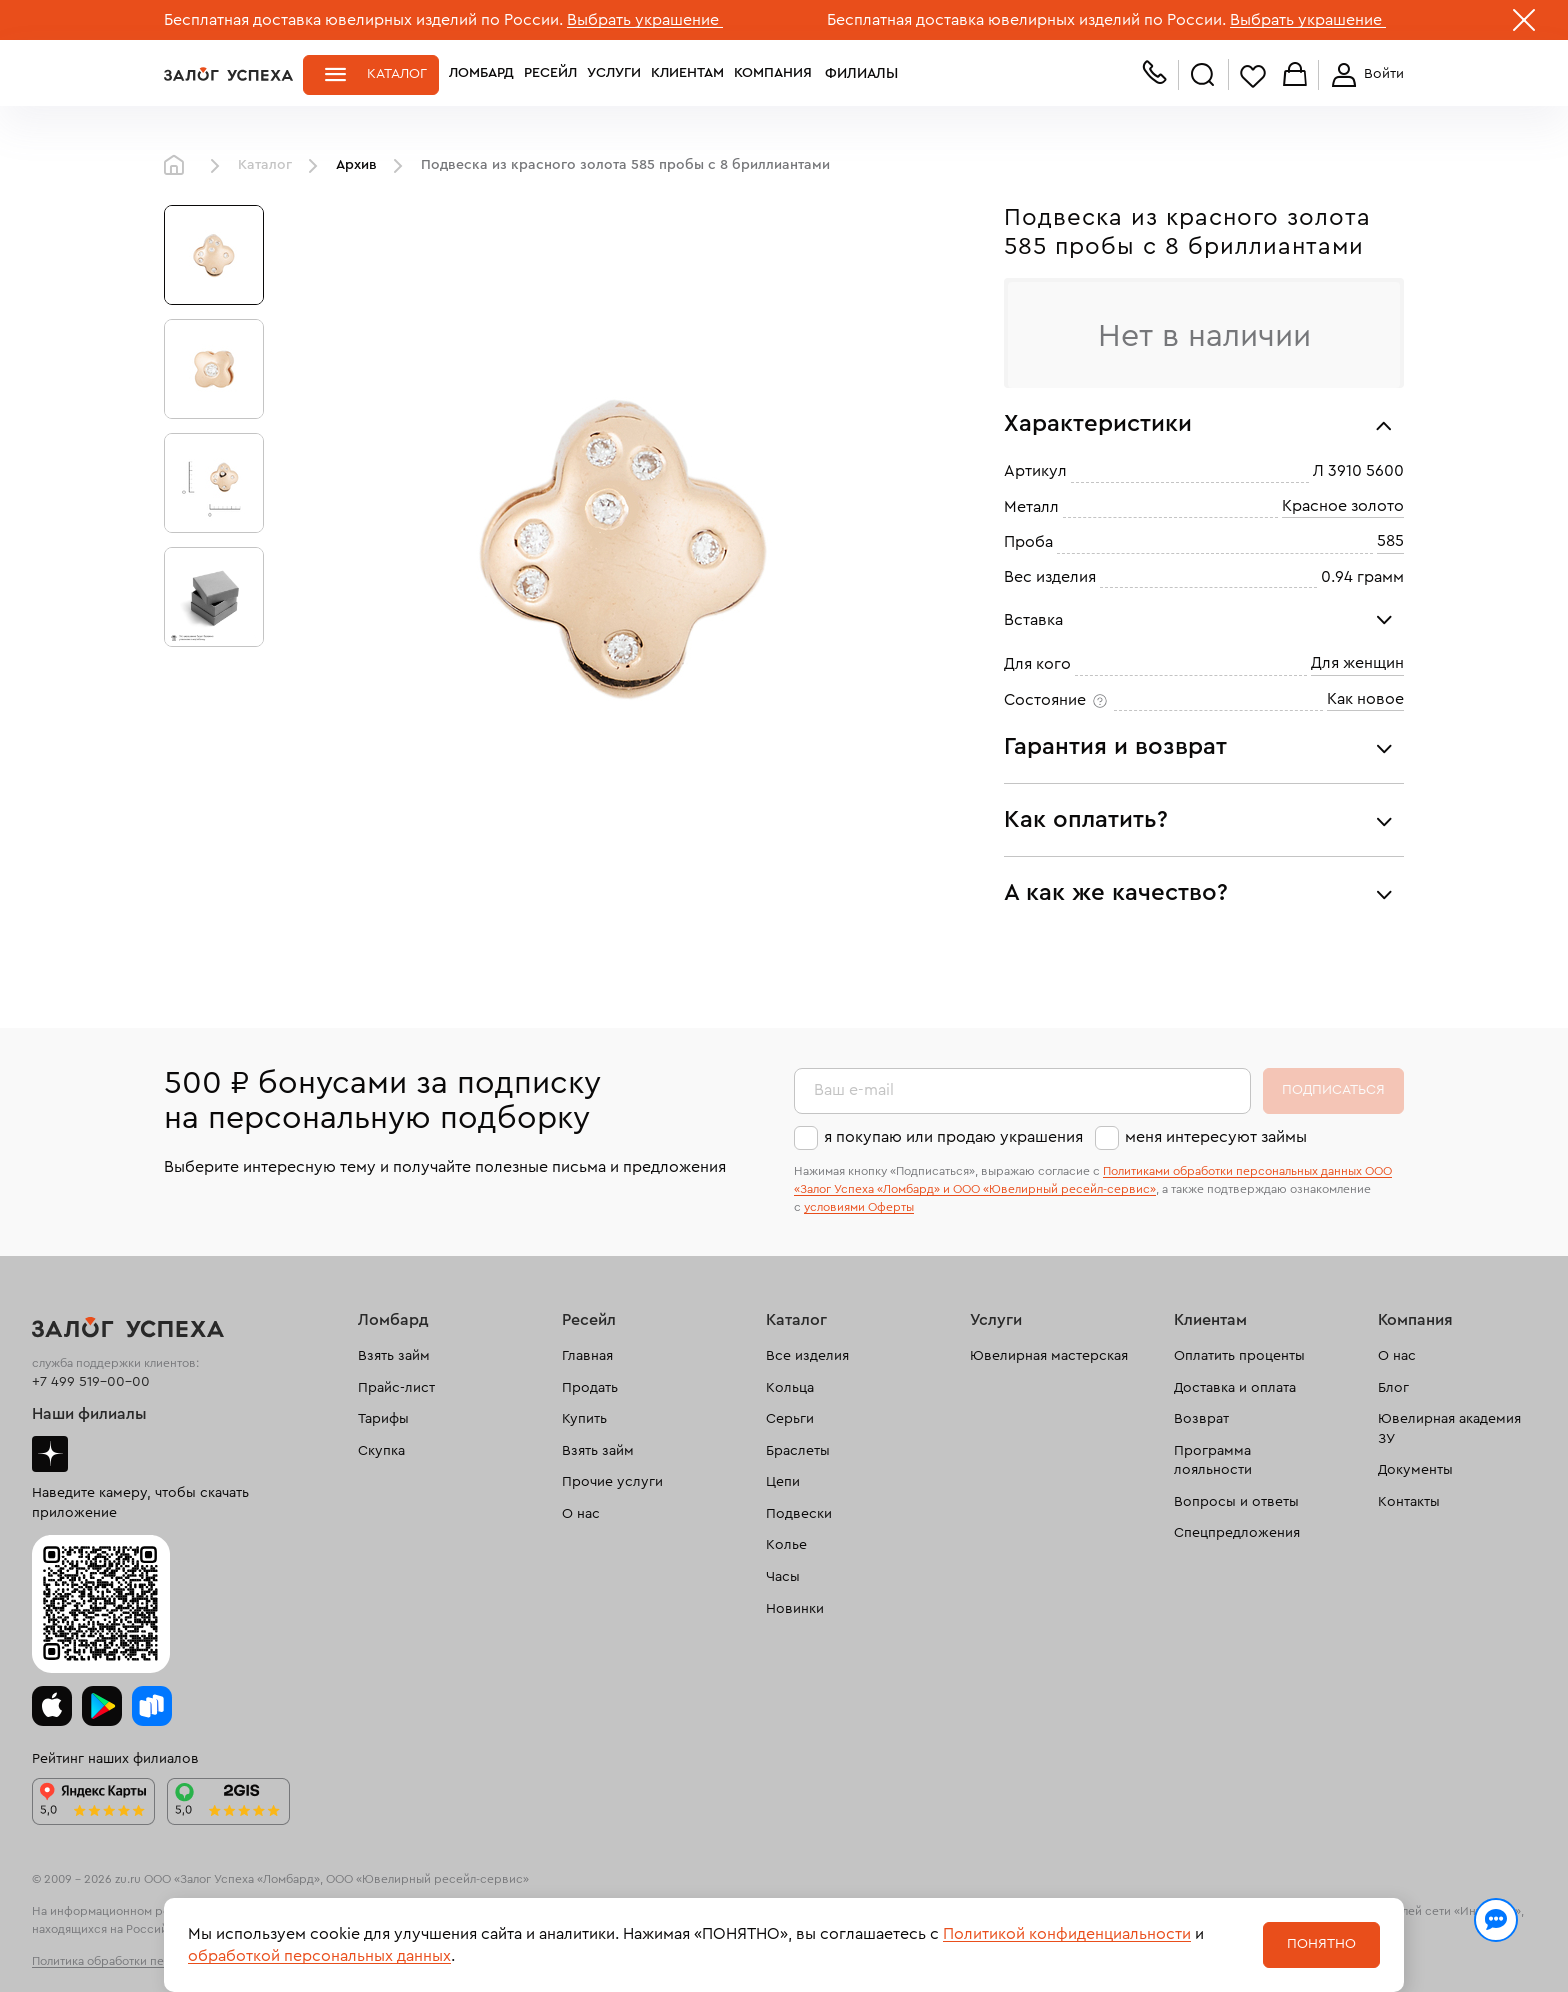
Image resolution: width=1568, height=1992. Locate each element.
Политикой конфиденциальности (1067, 1934)
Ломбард (481, 74)
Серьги (790, 1419)
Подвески (799, 1514)
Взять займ (394, 1356)
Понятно (1321, 1944)
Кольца (790, 1388)
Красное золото (1343, 506)
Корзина (1295, 75)
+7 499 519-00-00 (91, 1382)
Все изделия (807, 1356)
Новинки (795, 1609)
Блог (1393, 1388)
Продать (590, 1388)
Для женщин (1357, 663)
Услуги (614, 74)
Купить (584, 1419)
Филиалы (857, 74)
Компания (773, 74)
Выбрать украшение (645, 20)
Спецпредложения (1237, 1533)
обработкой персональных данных (319, 1956)
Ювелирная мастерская (1049, 1356)
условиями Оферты (859, 1207)
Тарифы (383, 1419)
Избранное (1253, 75)
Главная (179, 166)
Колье (786, 1545)
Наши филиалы (89, 1414)
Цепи (783, 1482)
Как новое (1365, 699)
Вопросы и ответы (1236, 1502)
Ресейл (550, 74)
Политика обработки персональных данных (154, 1961)
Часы (783, 1577)
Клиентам (687, 74)
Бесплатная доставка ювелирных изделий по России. (363, 20)
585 (1390, 541)
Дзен (50, 1454)
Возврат (1201, 1419)
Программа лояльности (1213, 1461)
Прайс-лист (396, 1388)
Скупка (381, 1451)
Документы (1415, 1470)
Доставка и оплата (1235, 1388)
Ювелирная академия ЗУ (1449, 1429)
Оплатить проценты (1239, 1356)
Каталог (397, 74)
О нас (581, 1514)
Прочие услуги (612, 1482)
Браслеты (798, 1451)
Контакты (1409, 1502)
